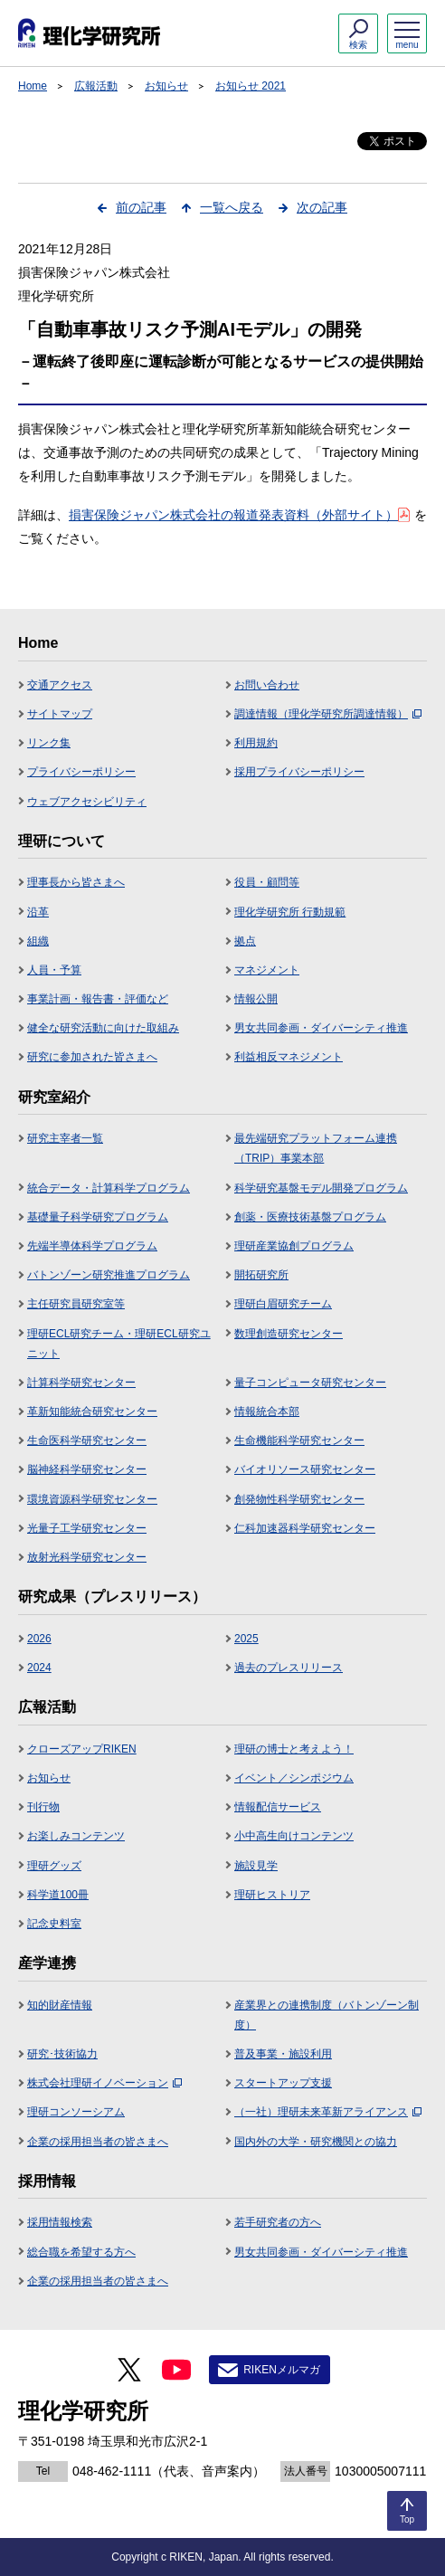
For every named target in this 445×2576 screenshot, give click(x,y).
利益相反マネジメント (288, 1056)
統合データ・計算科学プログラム (108, 1188)
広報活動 (96, 86)
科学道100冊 (58, 1894)
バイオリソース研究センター (304, 1469)
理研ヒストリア (272, 1894)
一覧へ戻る (231, 207)
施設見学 (256, 1865)
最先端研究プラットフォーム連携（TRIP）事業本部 (315, 1148)
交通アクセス (59, 685)
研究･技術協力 (62, 2054)
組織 (38, 941)
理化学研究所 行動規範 (290, 912)
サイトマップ (59, 714)
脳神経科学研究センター (87, 1469)
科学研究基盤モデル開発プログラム (321, 1188)
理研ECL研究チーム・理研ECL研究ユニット (119, 1343)
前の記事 (141, 207)
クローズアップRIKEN (82, 1749)
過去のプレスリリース (288, 1667)
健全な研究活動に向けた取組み (103, 1028)
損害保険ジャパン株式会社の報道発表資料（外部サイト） (239, 515)
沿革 (38, 912)
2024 (39, 1667)
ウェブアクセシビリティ (87, 801)
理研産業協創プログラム (294, 1246)
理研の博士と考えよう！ (294, 1749)
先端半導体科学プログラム (92, 1246)
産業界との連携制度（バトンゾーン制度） (326, 2015)
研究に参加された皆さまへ (92, 1056)
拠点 (245, 941)
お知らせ (166, 86)
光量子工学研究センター (87, 1528)
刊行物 (43, 1807)
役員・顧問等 (266, 882)
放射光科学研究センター (87, 1557)
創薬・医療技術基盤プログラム (310, 1217)
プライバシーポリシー (81, 771)
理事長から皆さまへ (76, 882)
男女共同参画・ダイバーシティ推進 (321, 1028)
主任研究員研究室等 (76, 1304)
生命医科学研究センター (87, 1440)
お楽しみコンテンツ (76, 1836)
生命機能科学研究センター (299, 1440)
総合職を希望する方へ (81, 2252)
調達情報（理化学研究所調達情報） (327, 714)
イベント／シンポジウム (294, 1778)
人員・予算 (54, 970)
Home (32, 86)
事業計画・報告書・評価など (97, 999)
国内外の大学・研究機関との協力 (315, 2141)
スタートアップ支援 (283, 2083)
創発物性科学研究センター (299, 1499)
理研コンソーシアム (76, 2111)
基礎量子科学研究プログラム (97, 1217)
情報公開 (256, 999)
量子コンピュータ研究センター (310, 1382)
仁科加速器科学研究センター (304, 1528)
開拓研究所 (261, 1275)
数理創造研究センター (288, 1333)
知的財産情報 (59, 2005)
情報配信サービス (277, 1807)
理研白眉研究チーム (283, 1304)
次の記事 (322, 207)
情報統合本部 (266, 1411)
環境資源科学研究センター (92, 1499)
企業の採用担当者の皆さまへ (97, 2141)
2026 (39, 1638)
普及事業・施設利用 (283, 2054)
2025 (246, 1638)
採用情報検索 (59, 2222)
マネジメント (266, 970)
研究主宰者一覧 (65, 1138)
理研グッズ (54, 1865)
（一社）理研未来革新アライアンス (327, 2111)
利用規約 (256, 743)
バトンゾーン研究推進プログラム (108, 1275)
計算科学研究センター (81, 1382)
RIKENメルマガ (281, 2369)
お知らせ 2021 (250, 86)
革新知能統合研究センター (92, 1411)
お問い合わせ (266, 685)
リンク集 (49, 743)
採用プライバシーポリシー (299, 771)
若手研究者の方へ (277, 2222)
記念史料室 (54, 1923)
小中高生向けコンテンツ (294, 1836)
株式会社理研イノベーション (104, 2083)
